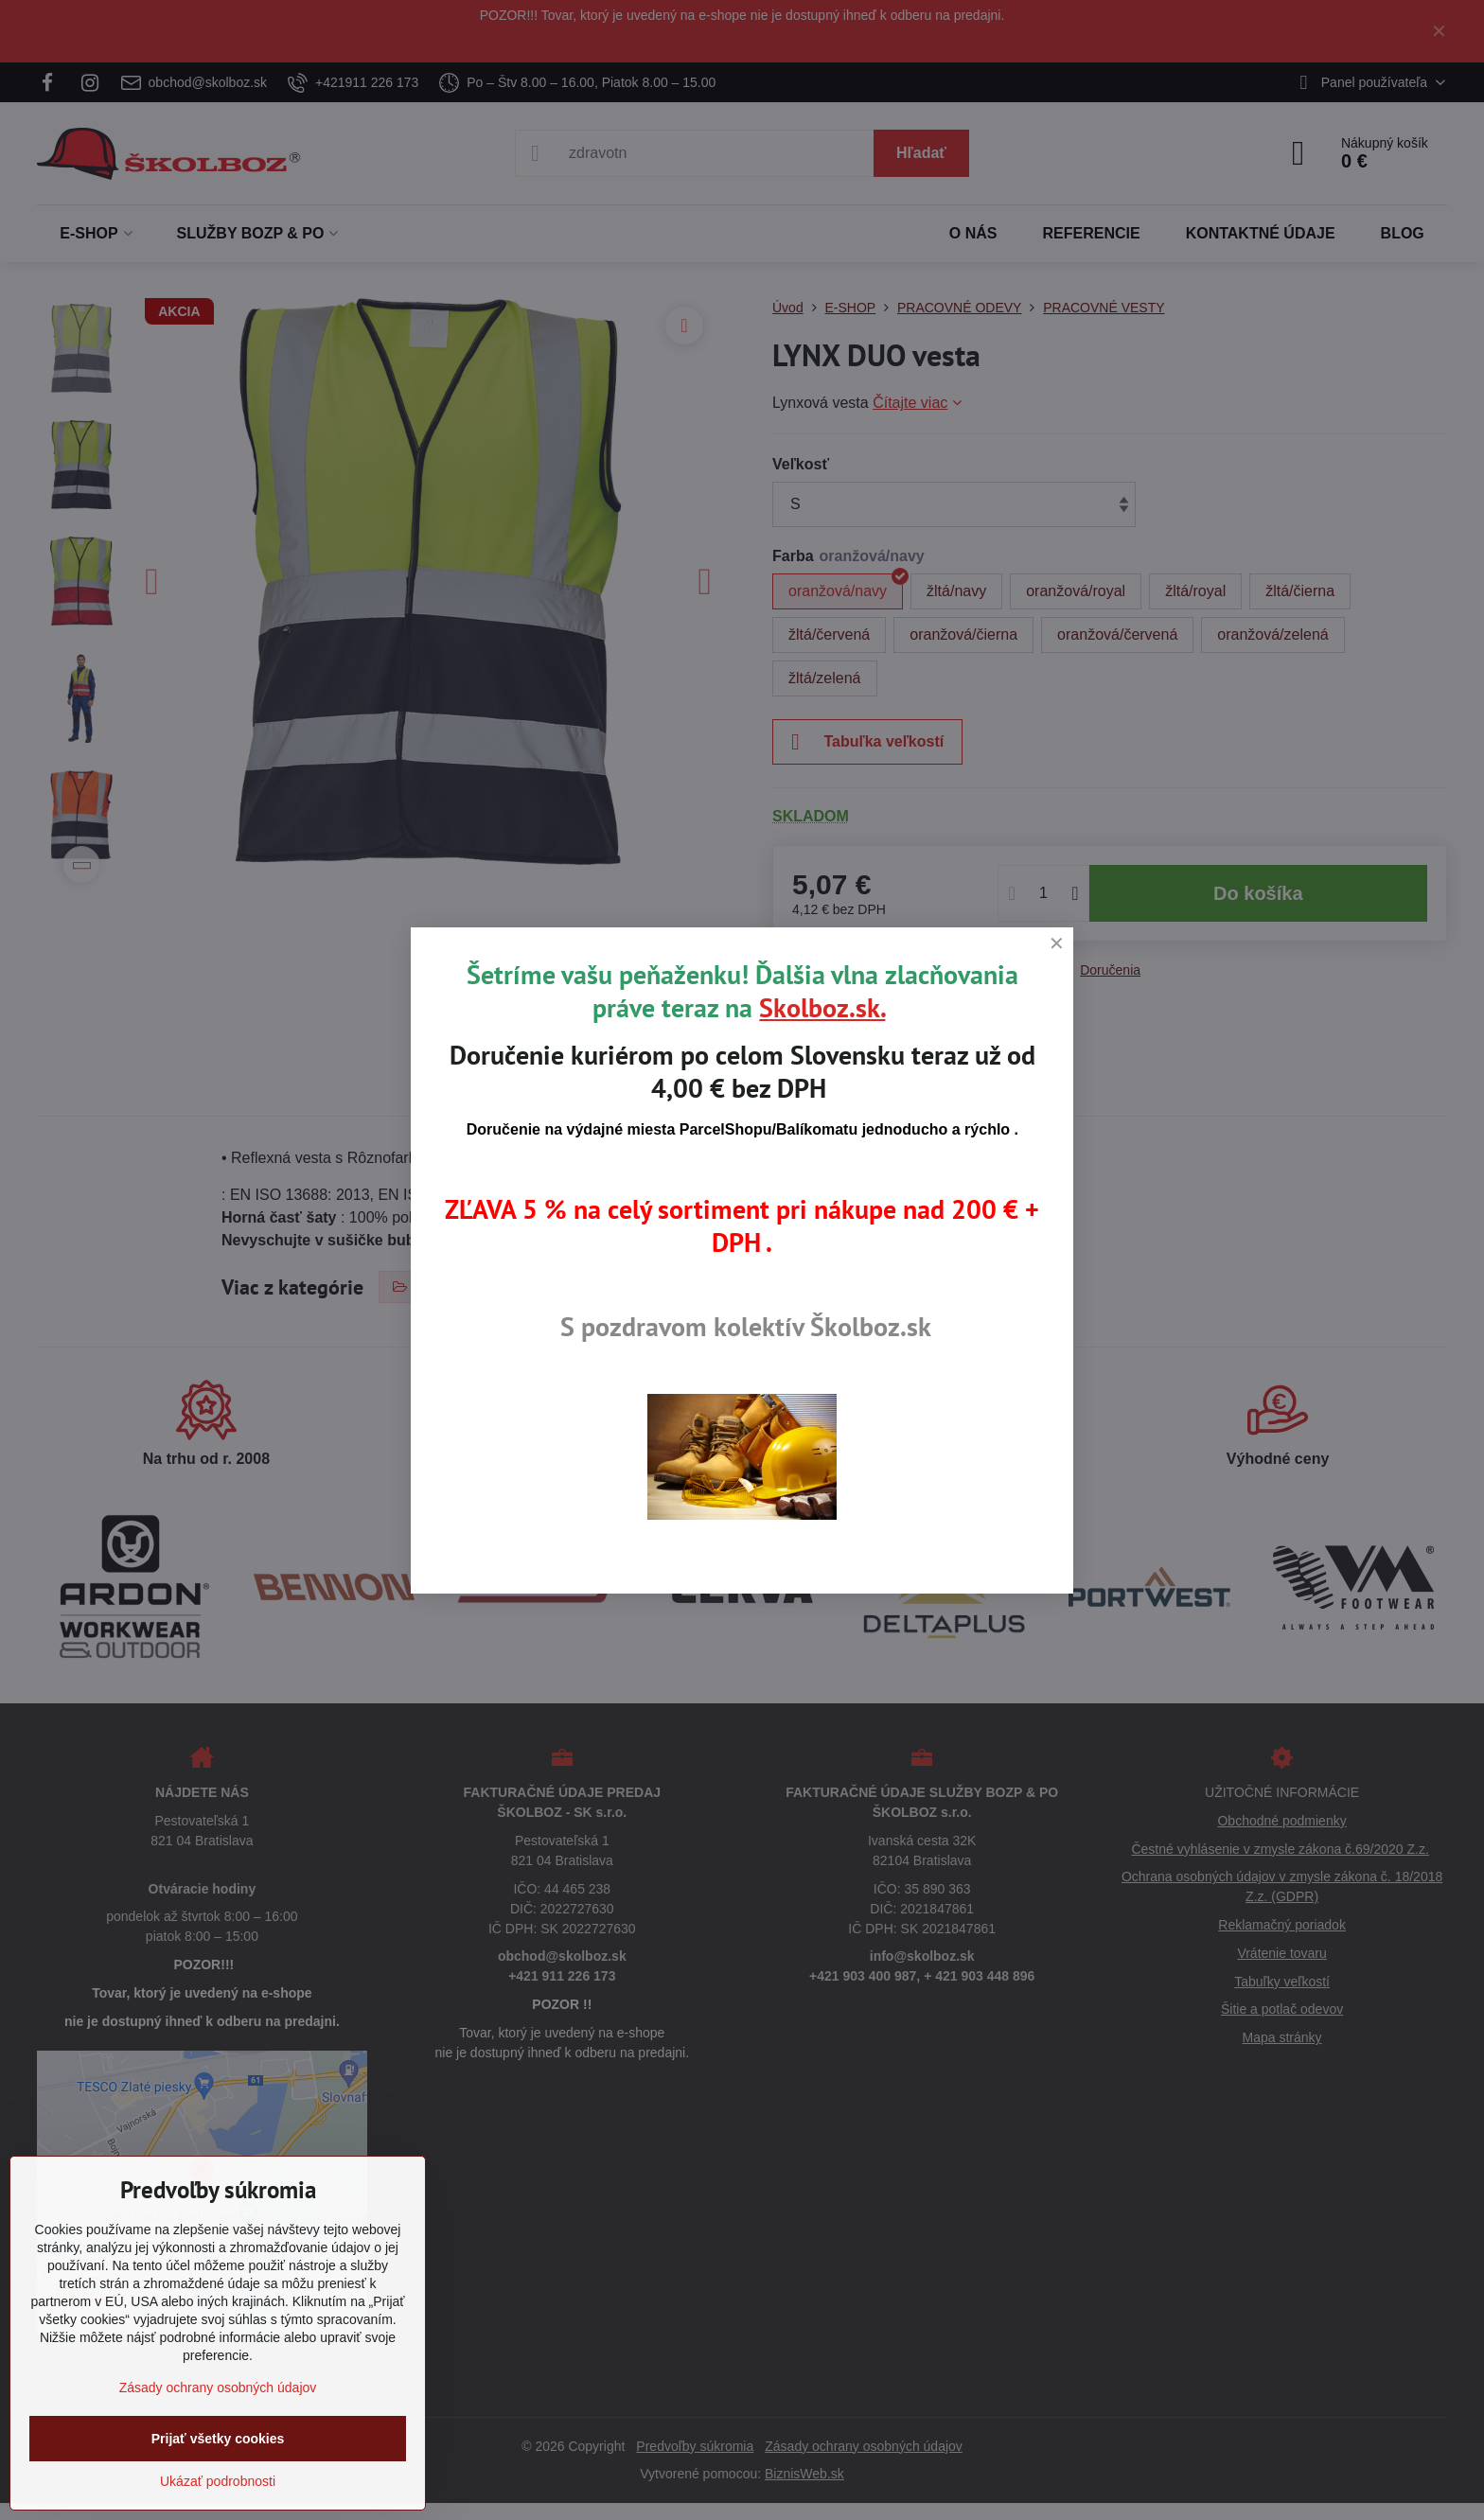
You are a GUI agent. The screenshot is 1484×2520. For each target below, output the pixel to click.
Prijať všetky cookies (218, 2438)
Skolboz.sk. (822, 1007)
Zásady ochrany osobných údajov (218, 2387)
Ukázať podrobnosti (217, 2481)
